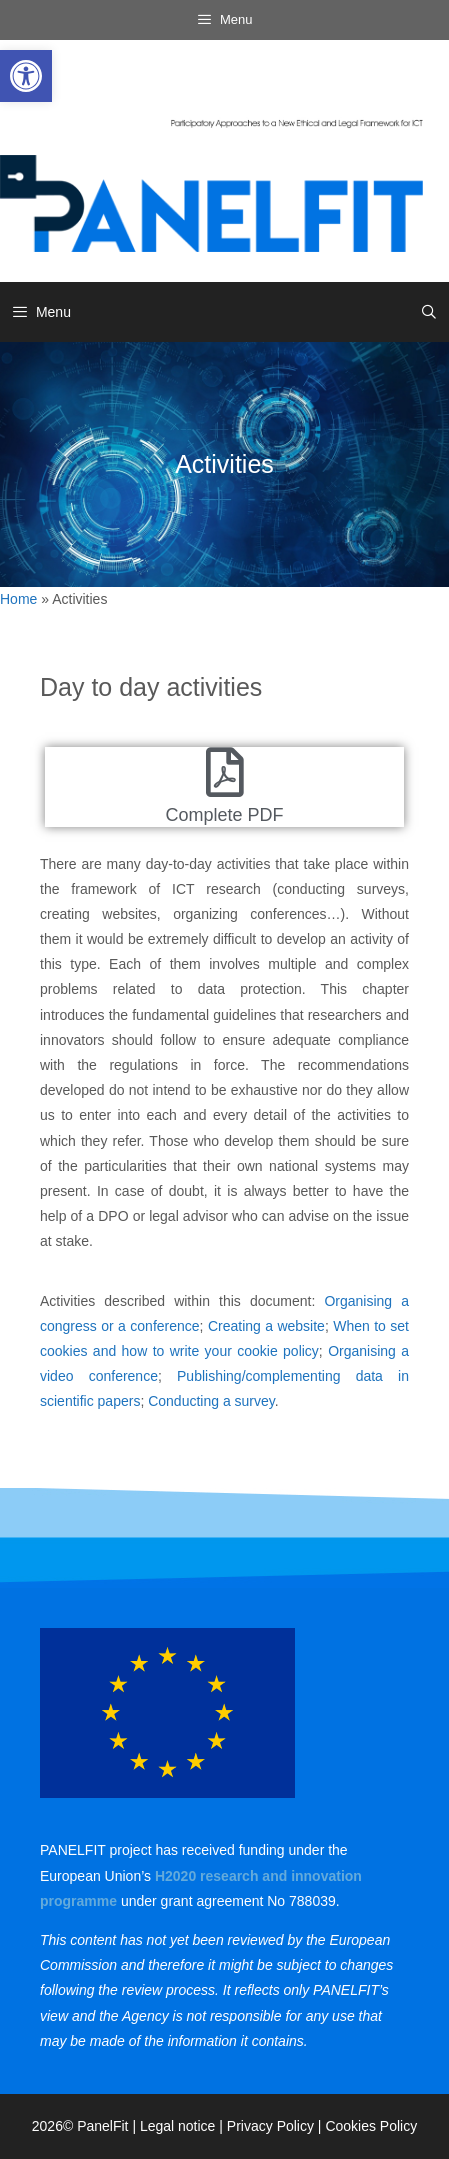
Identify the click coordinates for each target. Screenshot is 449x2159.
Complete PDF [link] (224, 815)
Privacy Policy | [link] (276, 2126)
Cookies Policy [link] (371, 2126)
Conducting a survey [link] (211, 1401)
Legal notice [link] (178, 2126)
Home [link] (18, 599)
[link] (26, 76)
